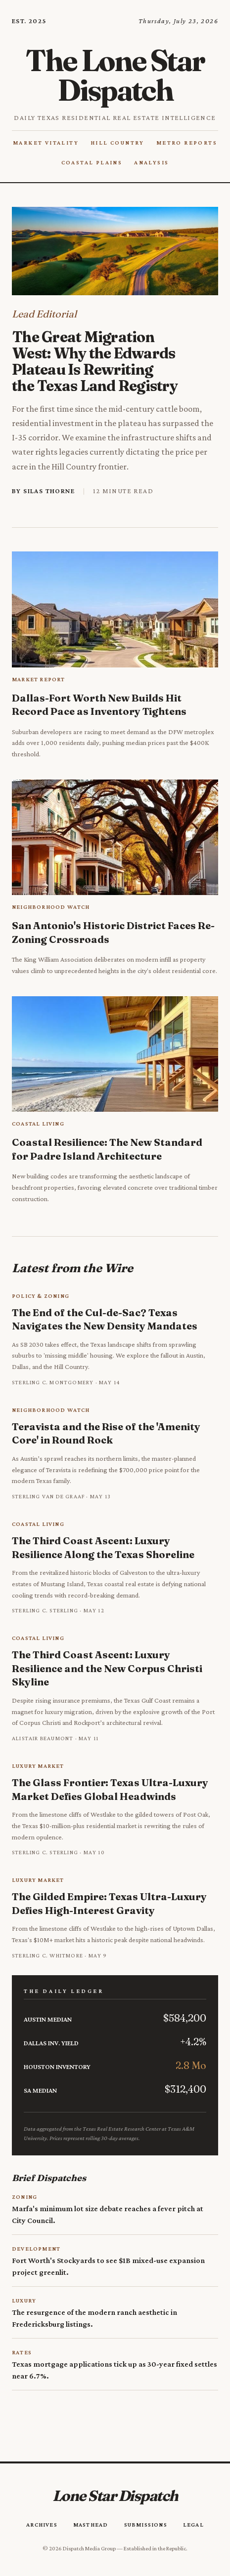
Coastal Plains (92, 162)
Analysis (151, 162)
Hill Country (117, 142)
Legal (193, 2524)
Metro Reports (186, 142)
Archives (41, 2524)
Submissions (145, 2524)
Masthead (90, 2524)
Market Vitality (46, 142)
